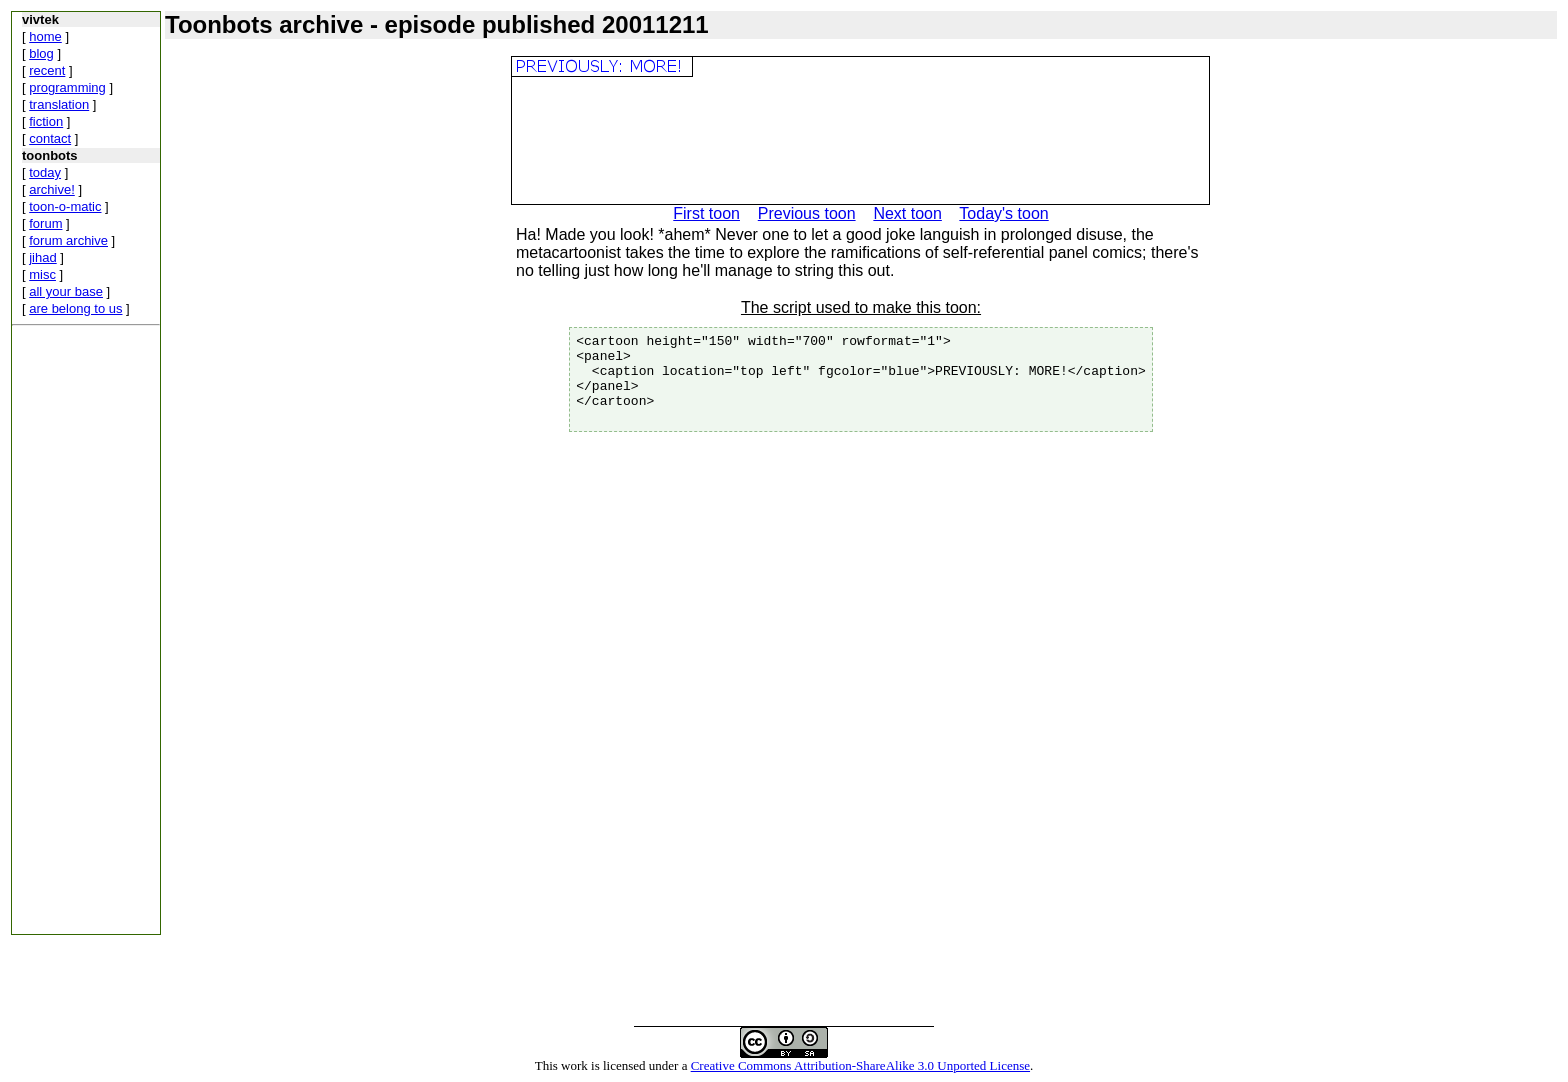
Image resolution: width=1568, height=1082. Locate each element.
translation (59, 104)
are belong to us (75, 308)
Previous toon (807, 213)
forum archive (68, 240)
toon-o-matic (65, 206)
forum (45, 223)
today (45, 172)
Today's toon (1003, 213)
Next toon (907, 213)
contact (50, 138)
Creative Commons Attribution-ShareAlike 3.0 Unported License (860, 1065)
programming (67, 87)
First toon (706, 213)
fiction (46, 121)
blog (41, 53)
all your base (66, 291)
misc (42, 274)
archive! (52, 189)
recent (47, 70)
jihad (42, 257)
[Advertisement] (72, 634)
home (45, 36)
